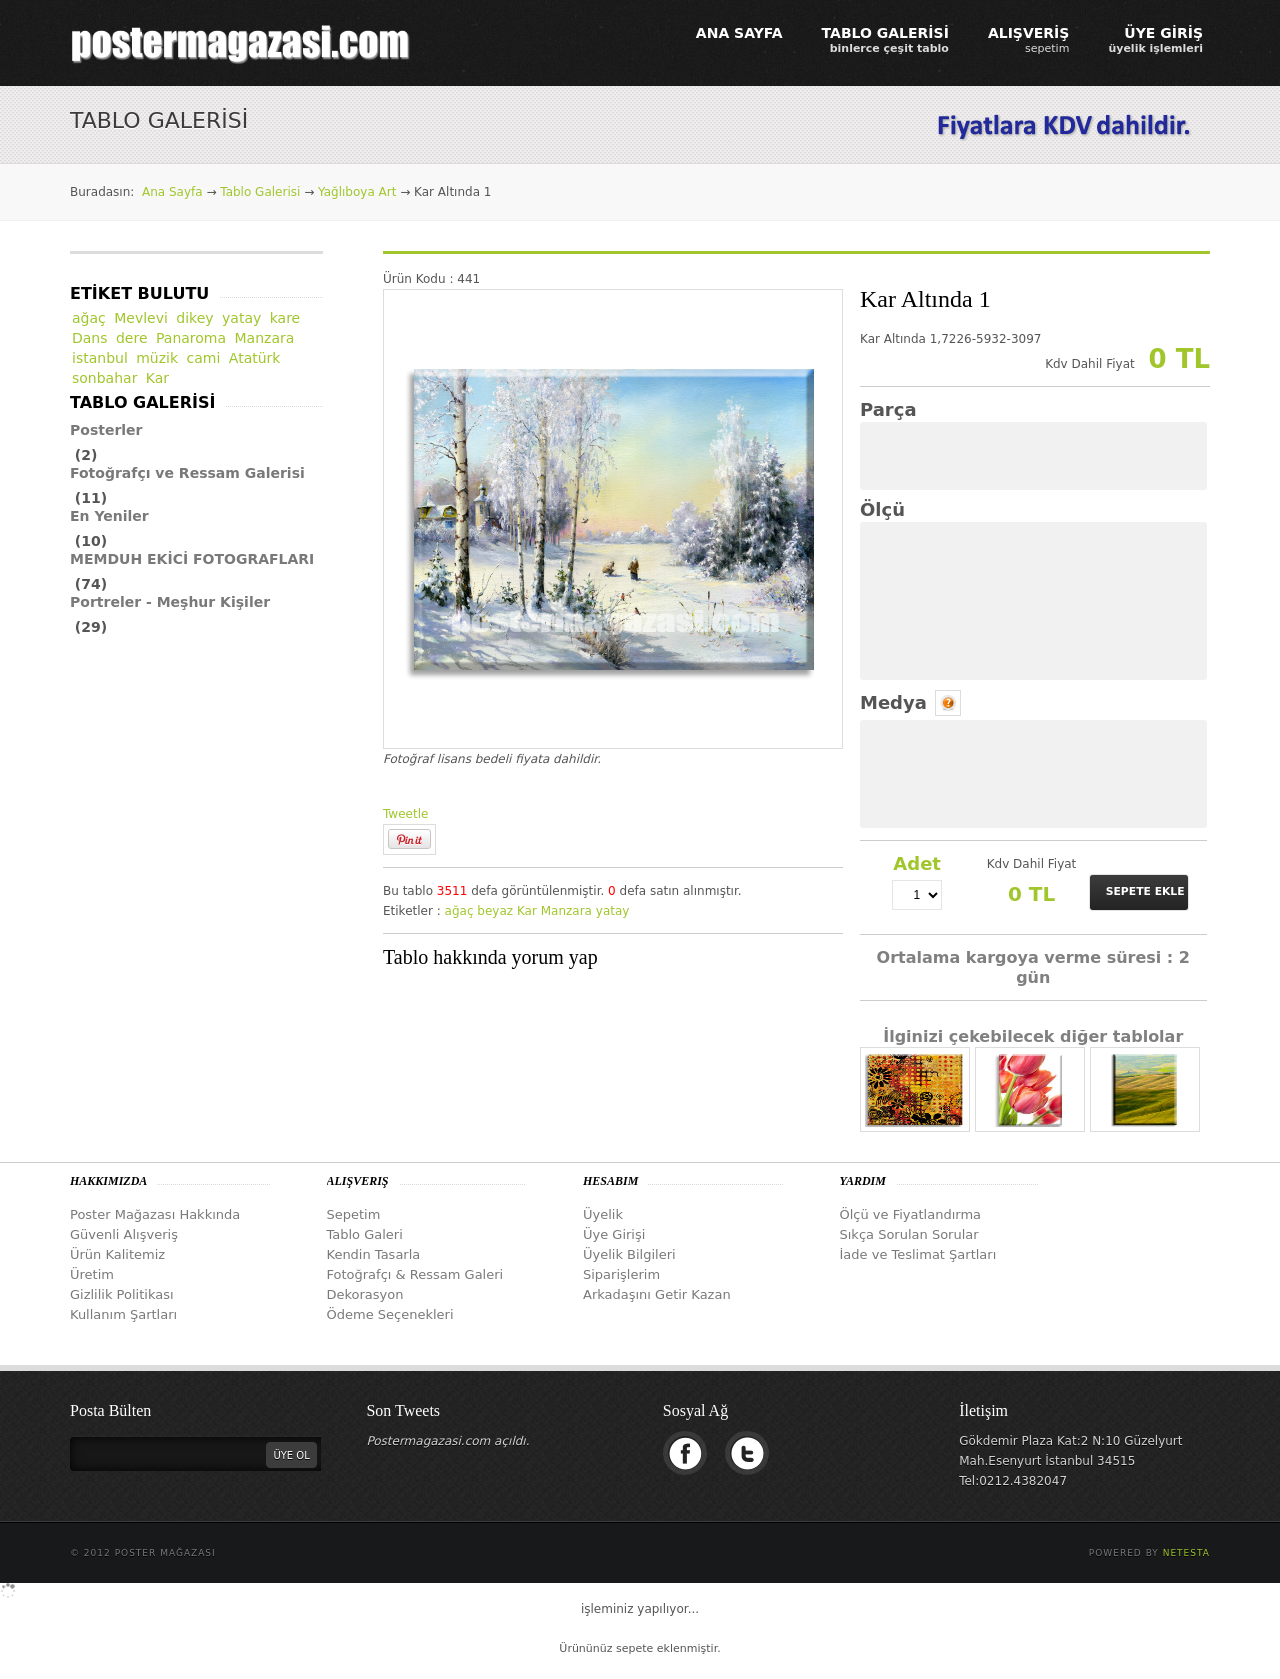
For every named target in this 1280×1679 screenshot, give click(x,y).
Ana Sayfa (172, 192)
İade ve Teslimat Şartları (918, 1254)
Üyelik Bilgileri (629, 1254)
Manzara (566, 911)
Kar (527, 911)
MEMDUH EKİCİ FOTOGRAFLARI (192, 559)
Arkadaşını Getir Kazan (657, 1294)
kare (285, 318)
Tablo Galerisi (260, 192)
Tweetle (405, 814)
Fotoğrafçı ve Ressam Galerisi (187, 473)
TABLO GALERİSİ (885, 40)
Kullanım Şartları (123, 1314)
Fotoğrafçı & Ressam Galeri (415, 1274)
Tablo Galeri (365, 1234)
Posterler (106, 430)
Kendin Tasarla (374, 1254)
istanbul (100, 358)
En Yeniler (109, 516)
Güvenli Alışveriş (124, 1234)
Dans (90, 338)
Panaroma (191, 338)
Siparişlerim (621, 1274)
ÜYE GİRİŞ (1155, 40)
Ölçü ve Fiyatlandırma (911, 1214)
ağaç (459, 911)
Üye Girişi (614, 1234)
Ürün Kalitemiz (117, 1254)
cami (204, 358)
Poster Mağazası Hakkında (155, 1214)
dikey (194, 318)
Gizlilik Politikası (122, 1294)
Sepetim (354, 1214)
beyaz (495, 911)
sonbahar (104, 378)
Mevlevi (141, 318)
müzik (157, 358)
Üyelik (603, 1214)
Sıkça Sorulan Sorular (909, 1234)
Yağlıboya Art (357, 192)
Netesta (1186, 1553)
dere (132, 338)
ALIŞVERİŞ (1029, 40)
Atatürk (255, 358)
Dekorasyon (365, 1294)
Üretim (92, 1274)
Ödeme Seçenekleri (390, 1314)
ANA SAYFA (739, 33)
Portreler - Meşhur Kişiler (170, 602)
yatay (613, 911)
